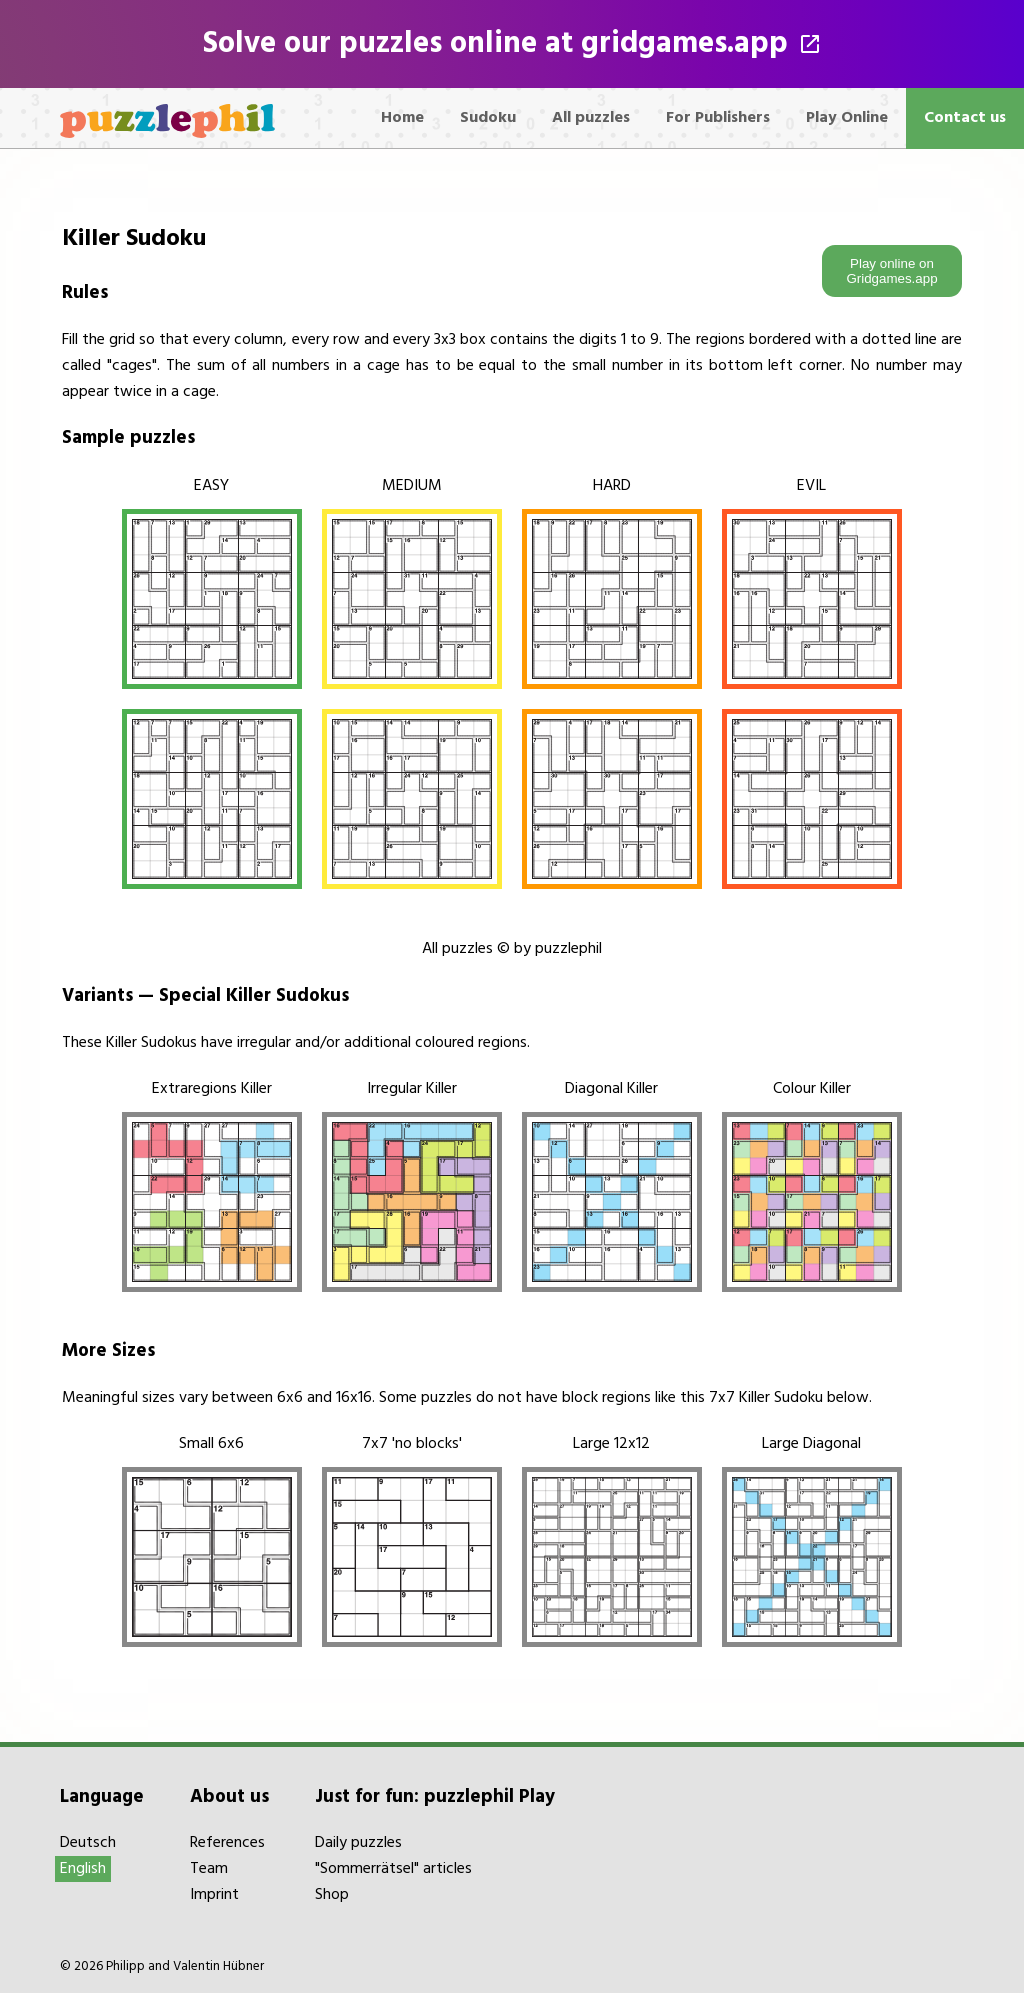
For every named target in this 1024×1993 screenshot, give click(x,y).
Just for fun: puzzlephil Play (435, 1797)
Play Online (847, 118)
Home (402, 118)
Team (209, 1869)
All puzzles (591, 118)
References (227, 1843)
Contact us (965, 118)
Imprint (214, 1895)
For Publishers (718, 118)
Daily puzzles (358, 1843)
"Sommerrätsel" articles (393, 1869)
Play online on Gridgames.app (891, 271)
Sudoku (488, 118)
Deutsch (88, 1843)
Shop (332, 1895)
